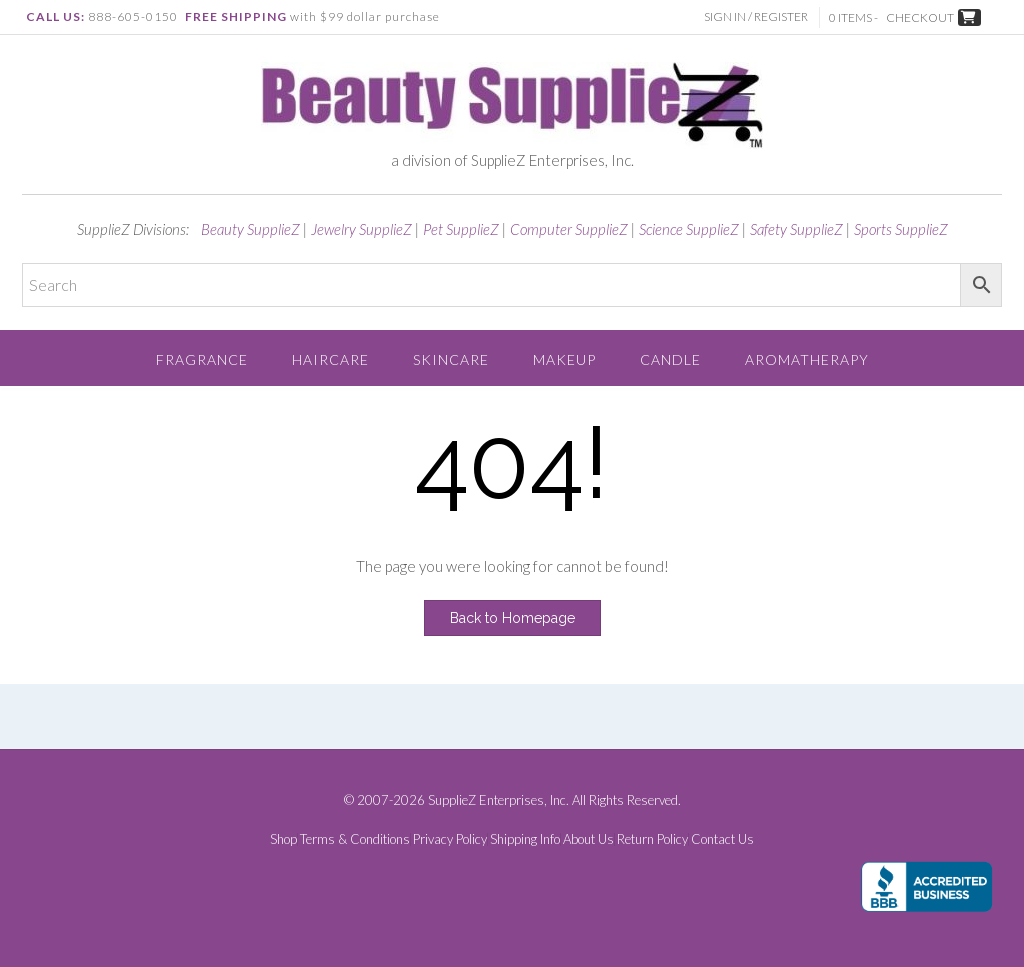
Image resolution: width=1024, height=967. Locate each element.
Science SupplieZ (689, 229)
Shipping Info (525, 839)
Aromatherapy (807, 359)
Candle (670, 359)
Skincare (451, 359)
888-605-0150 (133, 16)
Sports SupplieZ (901, 229)
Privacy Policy (450, 839)
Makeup (564, 359)
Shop (283, 839)
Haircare (330, 359)
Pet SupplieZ (461, 229)
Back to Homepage (512, 618)
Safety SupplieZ (796, 229)
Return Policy (652, 839)
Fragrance (202, 359)
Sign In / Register (757, 16)
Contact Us (722, 839)
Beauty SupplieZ (250, 229)
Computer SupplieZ (569, 229)
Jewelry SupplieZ (361, 229)
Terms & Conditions (355, 839)
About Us (588, 839)
